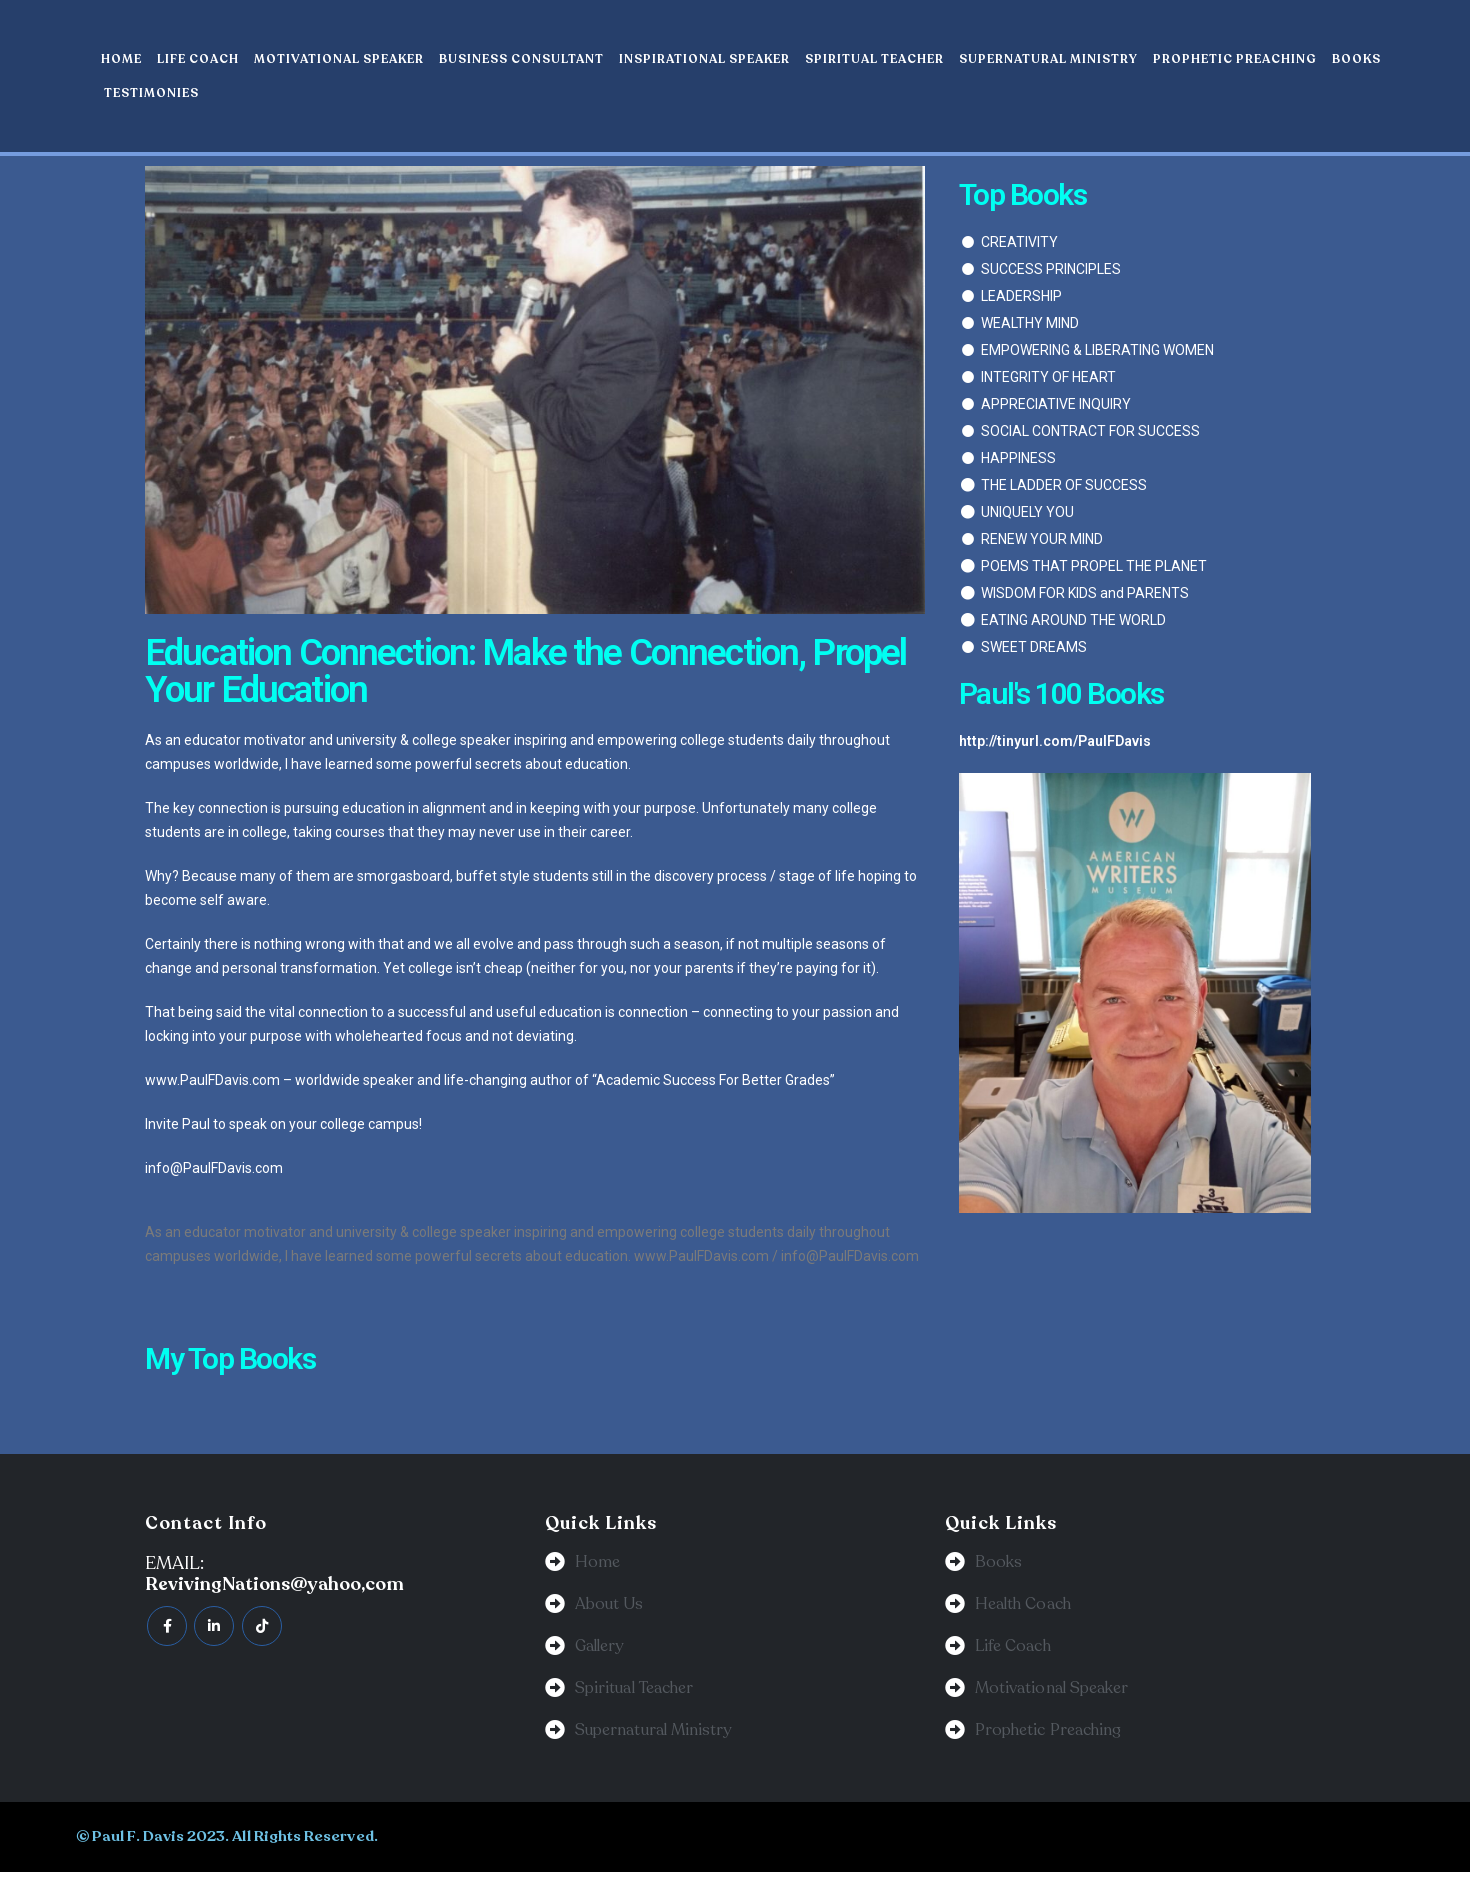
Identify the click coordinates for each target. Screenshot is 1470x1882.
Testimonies (151, 93)
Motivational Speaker (339, 59)
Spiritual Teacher (874, 59)
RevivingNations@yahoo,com (274, 1584)
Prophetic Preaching (1235, 59)
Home (121, 59)
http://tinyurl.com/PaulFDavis (1055, 741)
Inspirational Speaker (704, 59)
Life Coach (198, 59)
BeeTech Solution (858, 1846)
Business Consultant (521, 59)
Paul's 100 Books (1061, 693)
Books (1356, 59)
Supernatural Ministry (1048, 59)
